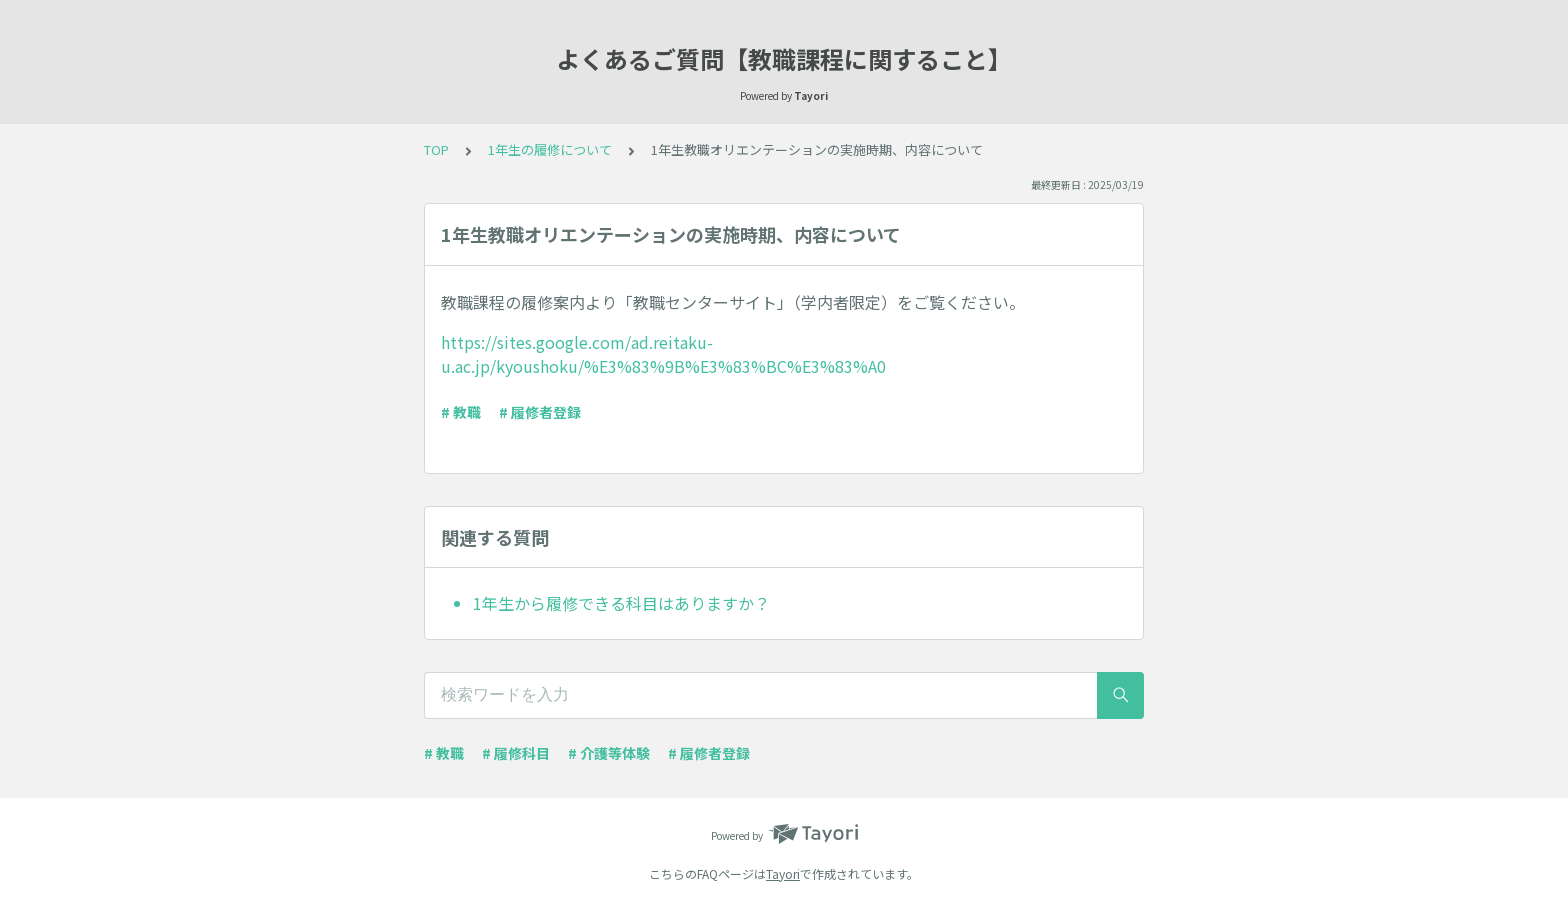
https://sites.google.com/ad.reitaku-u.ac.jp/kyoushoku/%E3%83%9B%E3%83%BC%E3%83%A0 (663, 354)
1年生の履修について (550, 149)
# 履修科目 (516, 753)
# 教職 (461, 412)
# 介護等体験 (609, 753)
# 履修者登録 (540, 412)
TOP (436, 149)
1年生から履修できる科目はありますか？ (621, 603)
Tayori (783, 873)
